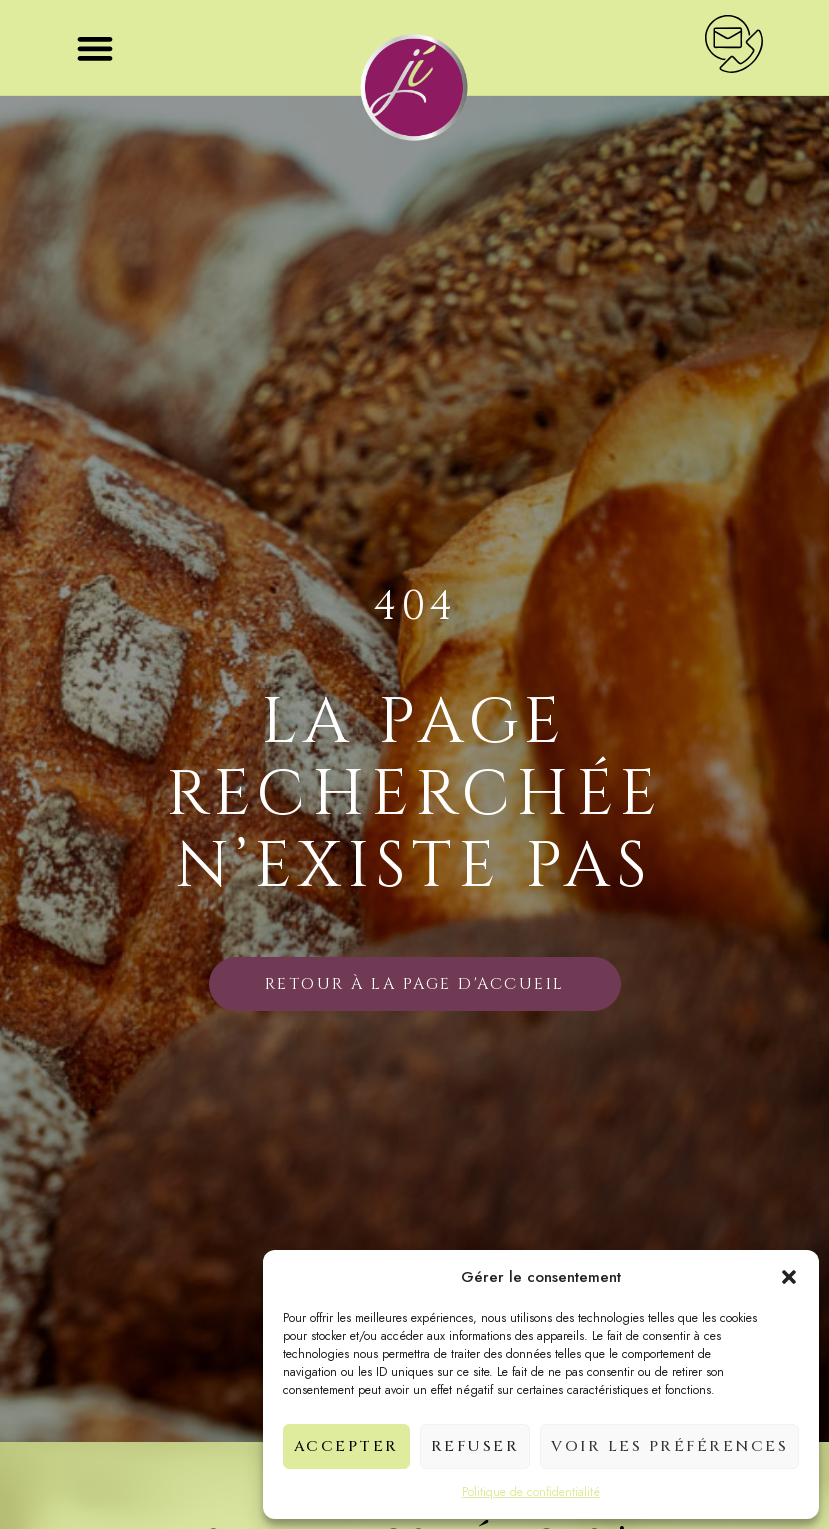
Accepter (346, 1446)
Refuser (475, 1446)
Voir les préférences (669, 1446)
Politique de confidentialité (531, 1492)
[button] (789, 1277)
